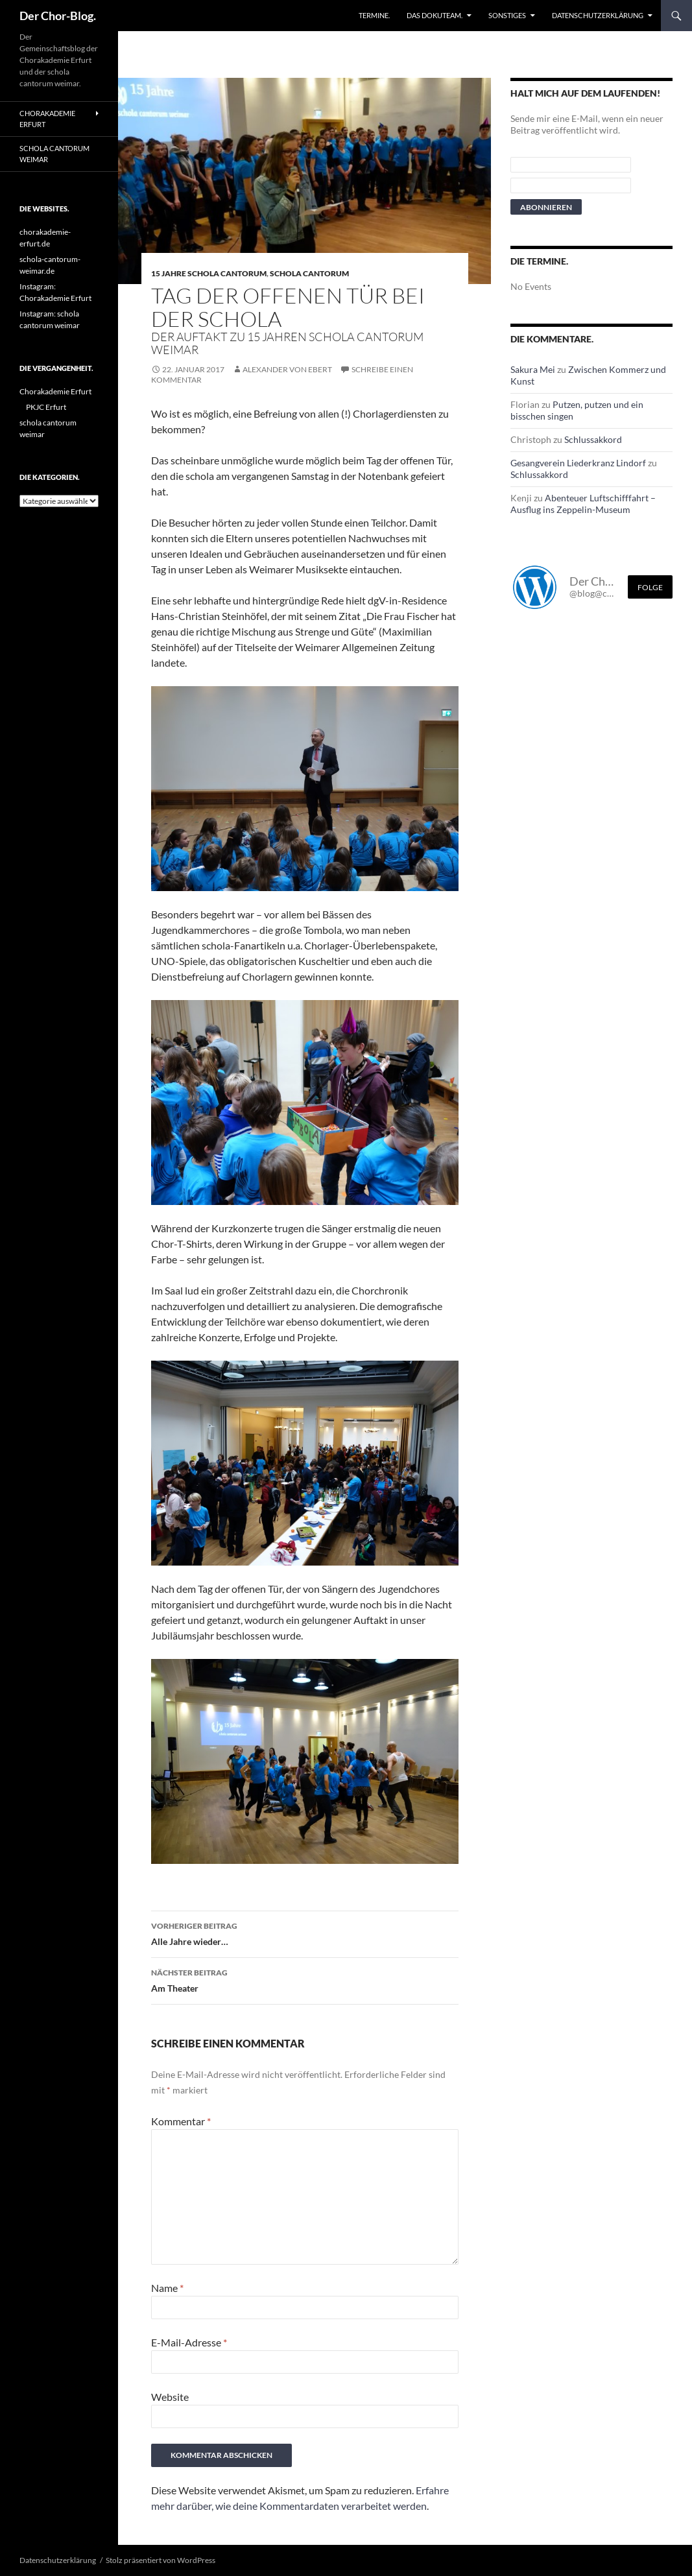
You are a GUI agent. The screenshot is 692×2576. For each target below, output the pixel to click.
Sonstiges (507, 15)
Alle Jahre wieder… (305, 1932)
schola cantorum (309, 273)
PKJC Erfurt (46, 407)
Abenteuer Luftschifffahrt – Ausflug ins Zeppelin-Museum (583, 503)
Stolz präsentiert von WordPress (160, 2560)
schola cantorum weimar (54, 153)
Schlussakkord (593, 439)
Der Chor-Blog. (57, 15)
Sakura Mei (532, 369)
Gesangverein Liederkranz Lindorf (578, 462)
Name (167, 2288)
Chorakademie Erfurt (47, 118)
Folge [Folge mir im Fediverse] (650, 587)
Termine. (374, 15)
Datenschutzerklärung (597, 15)
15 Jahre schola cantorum (209, 273)
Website (170, 2397)
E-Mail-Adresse (189, 2342)
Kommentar (181, 2121)
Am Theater (305, 1979)
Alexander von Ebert (287, 369)
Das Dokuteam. (434, 15)
